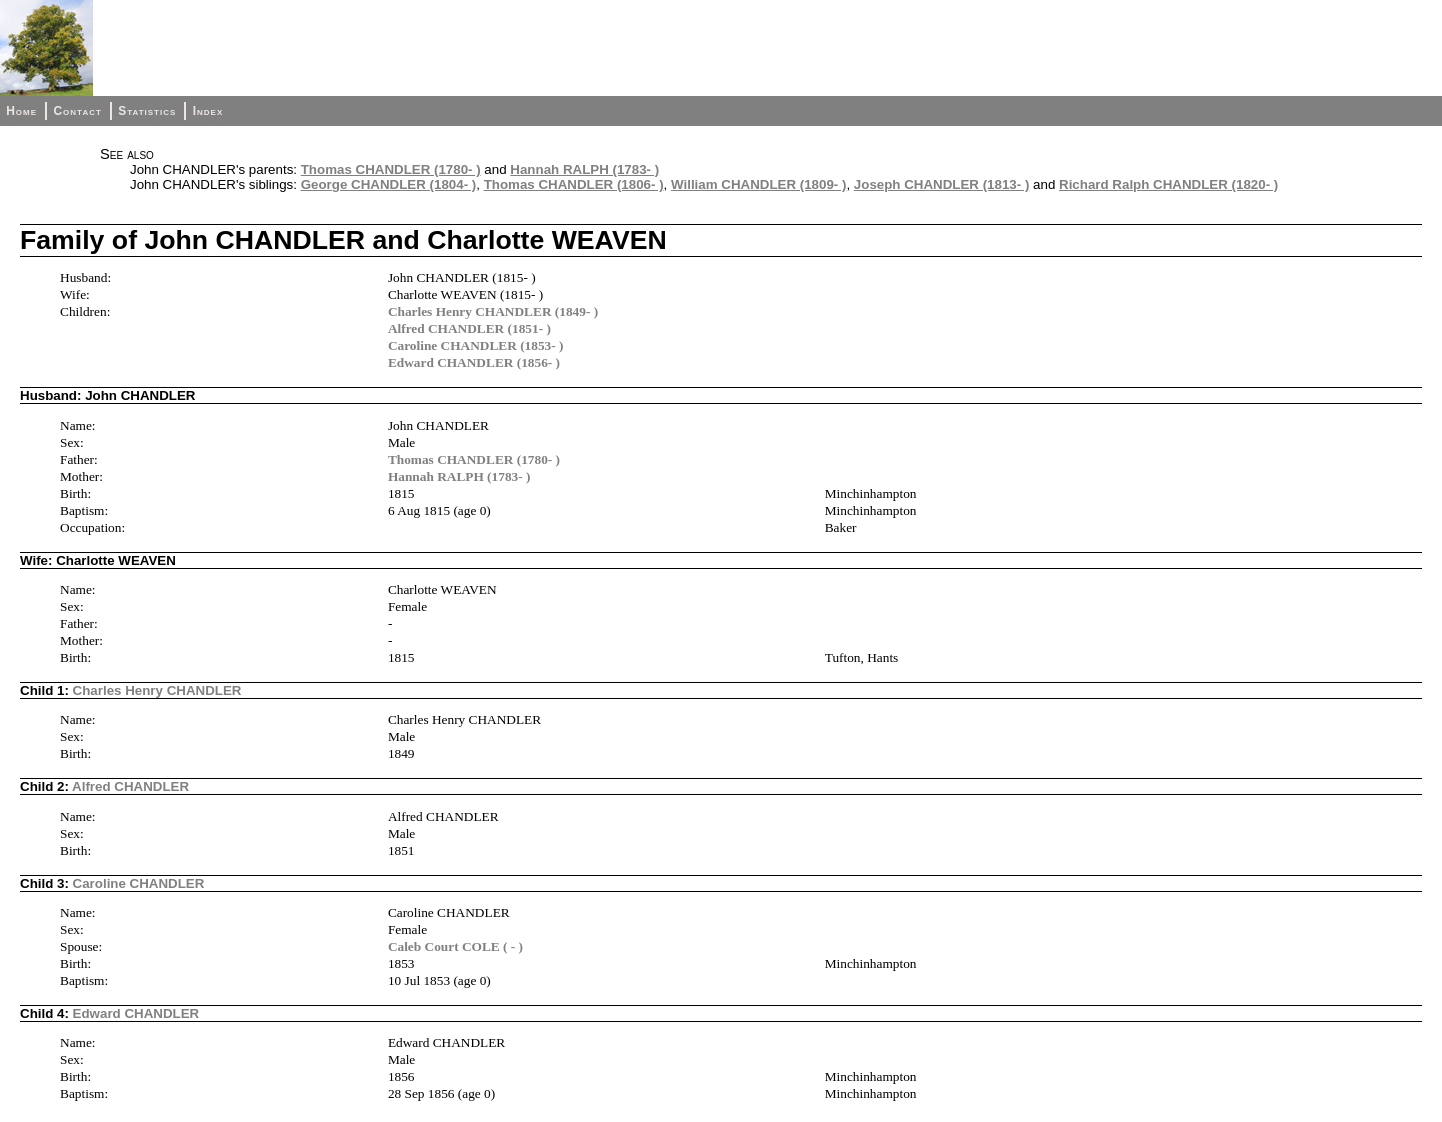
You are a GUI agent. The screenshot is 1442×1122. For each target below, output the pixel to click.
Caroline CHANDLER (139, 883)
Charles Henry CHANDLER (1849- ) (493, 311)
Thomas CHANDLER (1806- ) (574, 184)
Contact (77, 111)
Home (21, 111)
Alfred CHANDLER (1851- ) (469, 328)
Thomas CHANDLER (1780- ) (391, 169)
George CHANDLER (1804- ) (389, 184)
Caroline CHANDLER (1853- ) (476, 345)
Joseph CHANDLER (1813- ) (942, 184)
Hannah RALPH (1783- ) (584, 169)
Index (208, 111)
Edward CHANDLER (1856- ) (474, 362)
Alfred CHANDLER (130, 786)
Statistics (147, 111)
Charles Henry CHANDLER (157, 690)
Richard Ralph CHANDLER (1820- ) (1168, 184)
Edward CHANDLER (136, 1013)
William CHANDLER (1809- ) (758, 184)
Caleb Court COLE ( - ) (455, 946)
